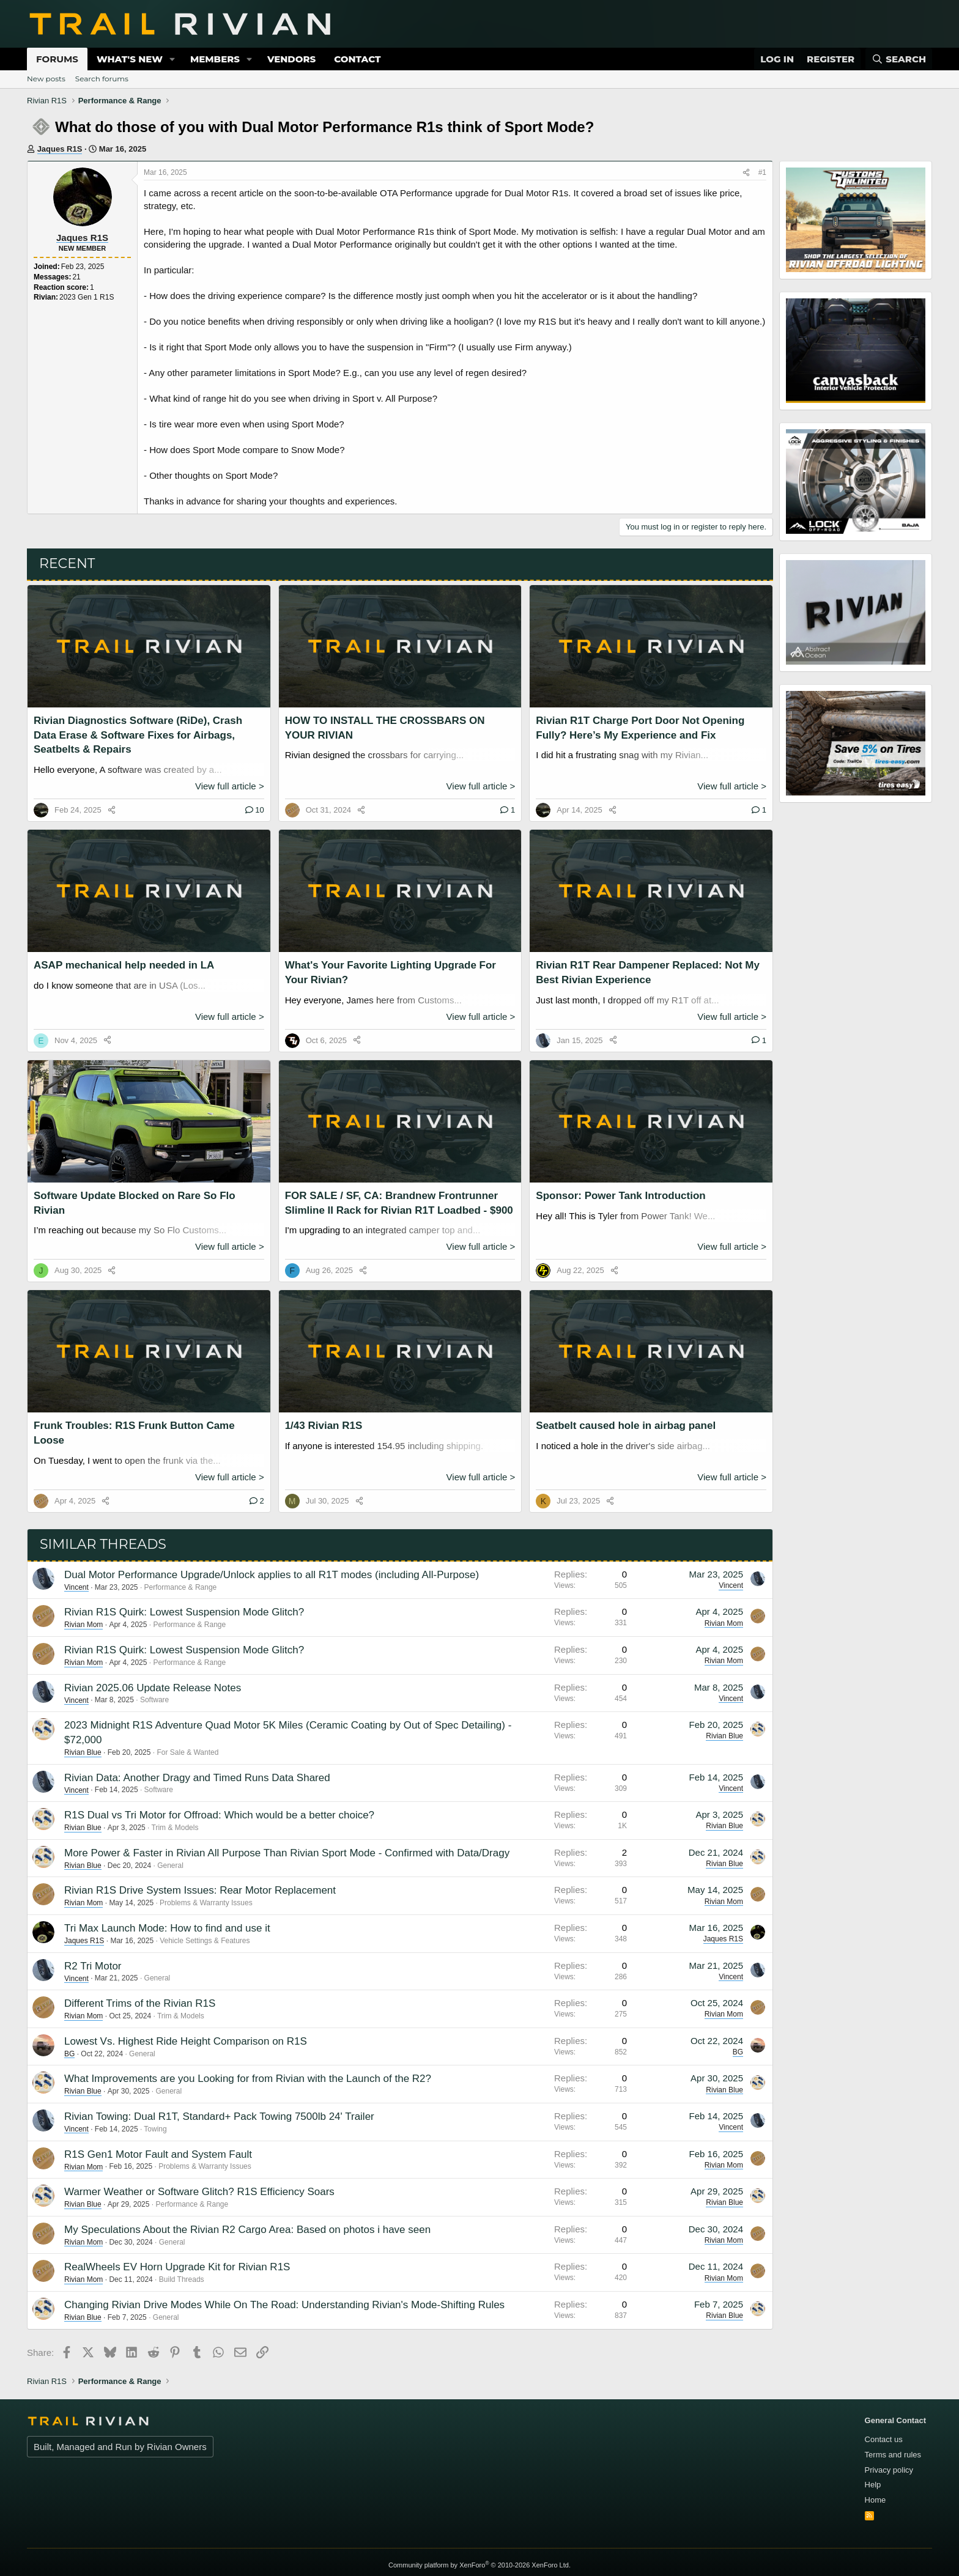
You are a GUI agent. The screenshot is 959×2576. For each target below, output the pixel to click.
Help (873, 2484)
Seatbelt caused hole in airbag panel (626, 1425)
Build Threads (181, 2279)
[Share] (746, 173)
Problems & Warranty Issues (206, 1903)
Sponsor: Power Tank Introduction (620, 1195)
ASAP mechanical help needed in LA (124, 965)
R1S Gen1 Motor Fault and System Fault (158, 2154)
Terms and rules (893, 2454)
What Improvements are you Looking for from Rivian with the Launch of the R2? (247, 2078)
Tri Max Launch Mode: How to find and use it (167, 1928)
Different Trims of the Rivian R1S (139, 2003)
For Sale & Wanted (187, 1752)
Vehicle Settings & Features (205, 1940)
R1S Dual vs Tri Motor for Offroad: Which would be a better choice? (219, 1815)
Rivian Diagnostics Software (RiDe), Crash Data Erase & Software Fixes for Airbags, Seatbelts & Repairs (138, 735)
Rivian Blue (83, 1752)
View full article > (229, 786)
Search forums (101, 78)
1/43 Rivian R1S (324, 1425)
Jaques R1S (60, 148)
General (170, 1865)
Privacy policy (889, 2470)
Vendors (291, 59)
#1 (762, 172)
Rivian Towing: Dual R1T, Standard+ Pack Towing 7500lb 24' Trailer (219, 2116)
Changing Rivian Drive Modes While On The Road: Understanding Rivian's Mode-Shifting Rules (284, 2305)
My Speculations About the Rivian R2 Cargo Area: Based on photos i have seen (247, 2229)
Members (215, 59)
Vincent (76, 1587)
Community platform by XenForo (479, 2565)
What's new (130, 59)
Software (154, 1700)
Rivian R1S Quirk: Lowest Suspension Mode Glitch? (184, 1612)
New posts (46, 78)
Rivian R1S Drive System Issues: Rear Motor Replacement (200, 1890)
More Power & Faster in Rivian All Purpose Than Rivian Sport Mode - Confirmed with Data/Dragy (286, 1853)
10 (254, 809)
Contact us (884, 2439)
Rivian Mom (83, 1624)
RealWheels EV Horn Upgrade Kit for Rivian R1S (177, 2267)
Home (875, 2499)
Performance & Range (180, 1587)
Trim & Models (175, 1827)
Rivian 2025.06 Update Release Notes (152, 1688)
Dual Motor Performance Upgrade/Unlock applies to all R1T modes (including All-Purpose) (271, 1575)
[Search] (898, 59)
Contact (357, 59)
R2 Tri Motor (93, 1966)
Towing (155, 2129)
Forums (57, 59)
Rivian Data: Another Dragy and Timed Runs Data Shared (197, 1778)
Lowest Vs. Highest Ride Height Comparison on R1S (185, 2041)
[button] (172, 59)
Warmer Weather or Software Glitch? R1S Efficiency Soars (199, 2192)
